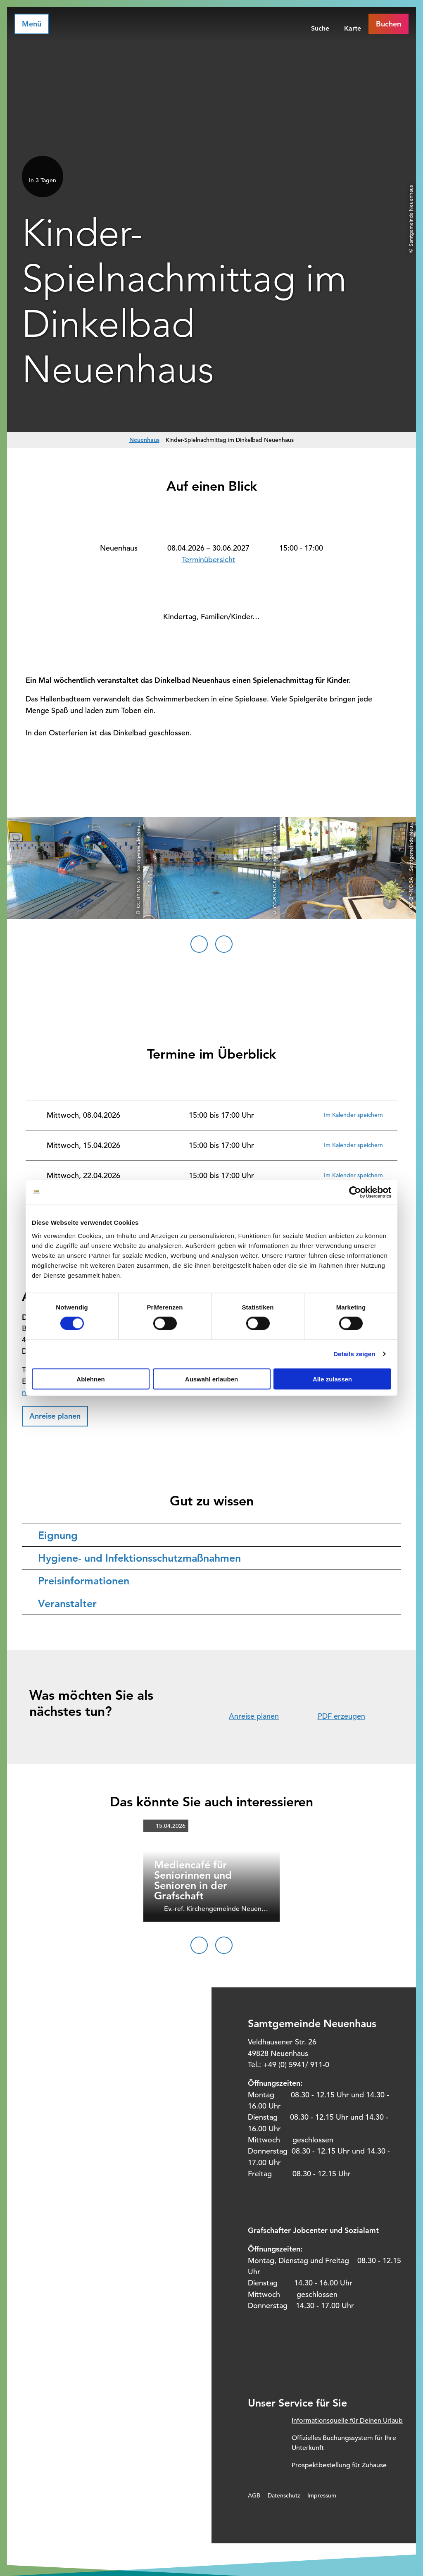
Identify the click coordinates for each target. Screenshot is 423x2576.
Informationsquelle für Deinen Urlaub (347, 2420)
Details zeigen (354, 1353)
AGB (254, 2495)
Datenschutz (284, 2495)
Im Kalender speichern (353, 1115)
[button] (55, 1416)
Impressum (321, 2495)
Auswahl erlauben (211, 1378)
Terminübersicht (208, 559)
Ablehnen (90, 1378)
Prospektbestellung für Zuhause (339, 2465)
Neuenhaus (144, 440)
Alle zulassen (332, 1378)
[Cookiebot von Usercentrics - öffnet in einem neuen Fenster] (355, 1192)
